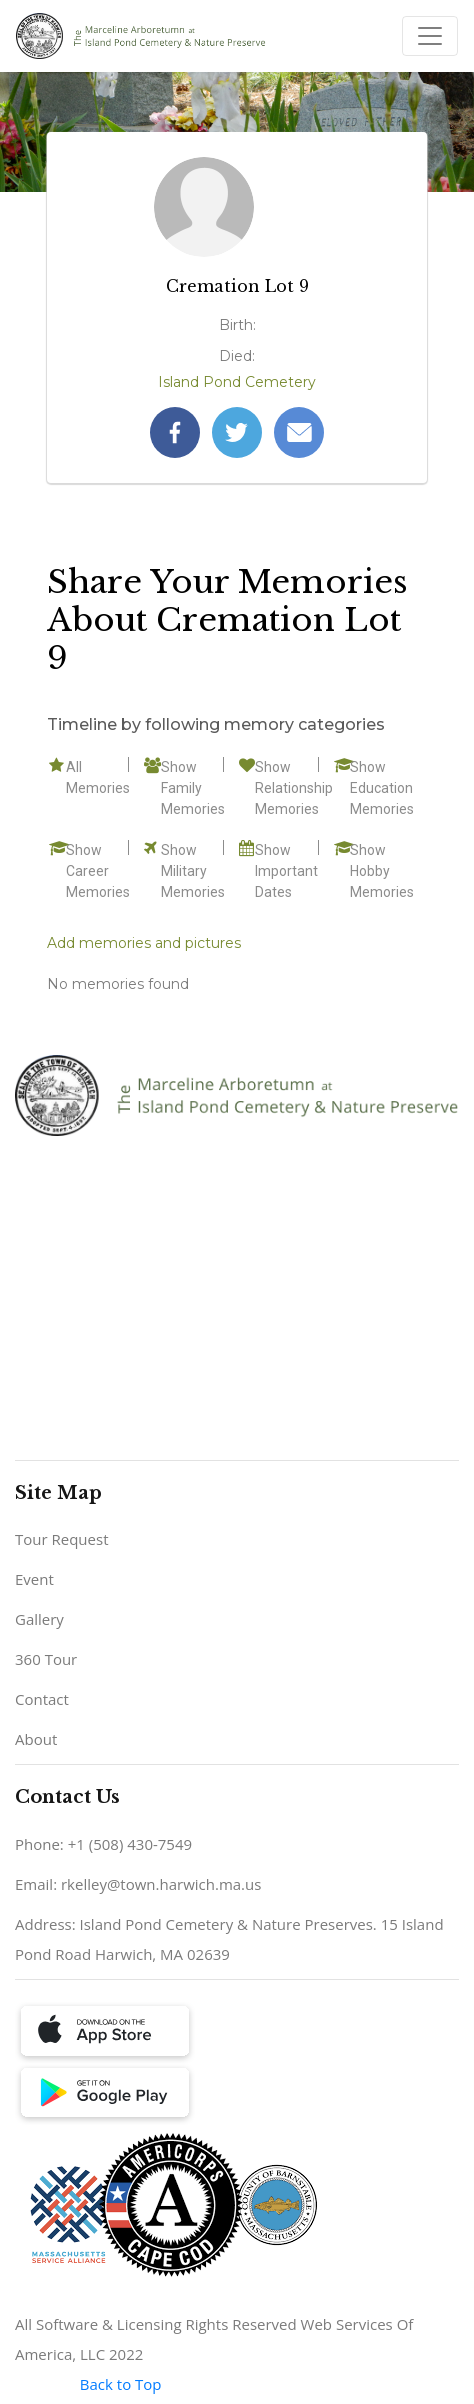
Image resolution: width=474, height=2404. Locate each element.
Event (34, 1579)
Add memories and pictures (144, 943)
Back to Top (121, 2384)
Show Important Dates (286, 871)
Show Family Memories (193, 788)
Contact (42, 1699)
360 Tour (46, 1659)
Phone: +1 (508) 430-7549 (103, 1844)
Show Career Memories (98, 871)
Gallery (39, 1619)
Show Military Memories (193, 871)
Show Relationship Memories (294, 788)
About (36, 1739)
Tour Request (62, 1539)
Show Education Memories (382, 788)
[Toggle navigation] (430, 36)
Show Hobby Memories (382, 871)
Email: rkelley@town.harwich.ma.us (138, 1884)
